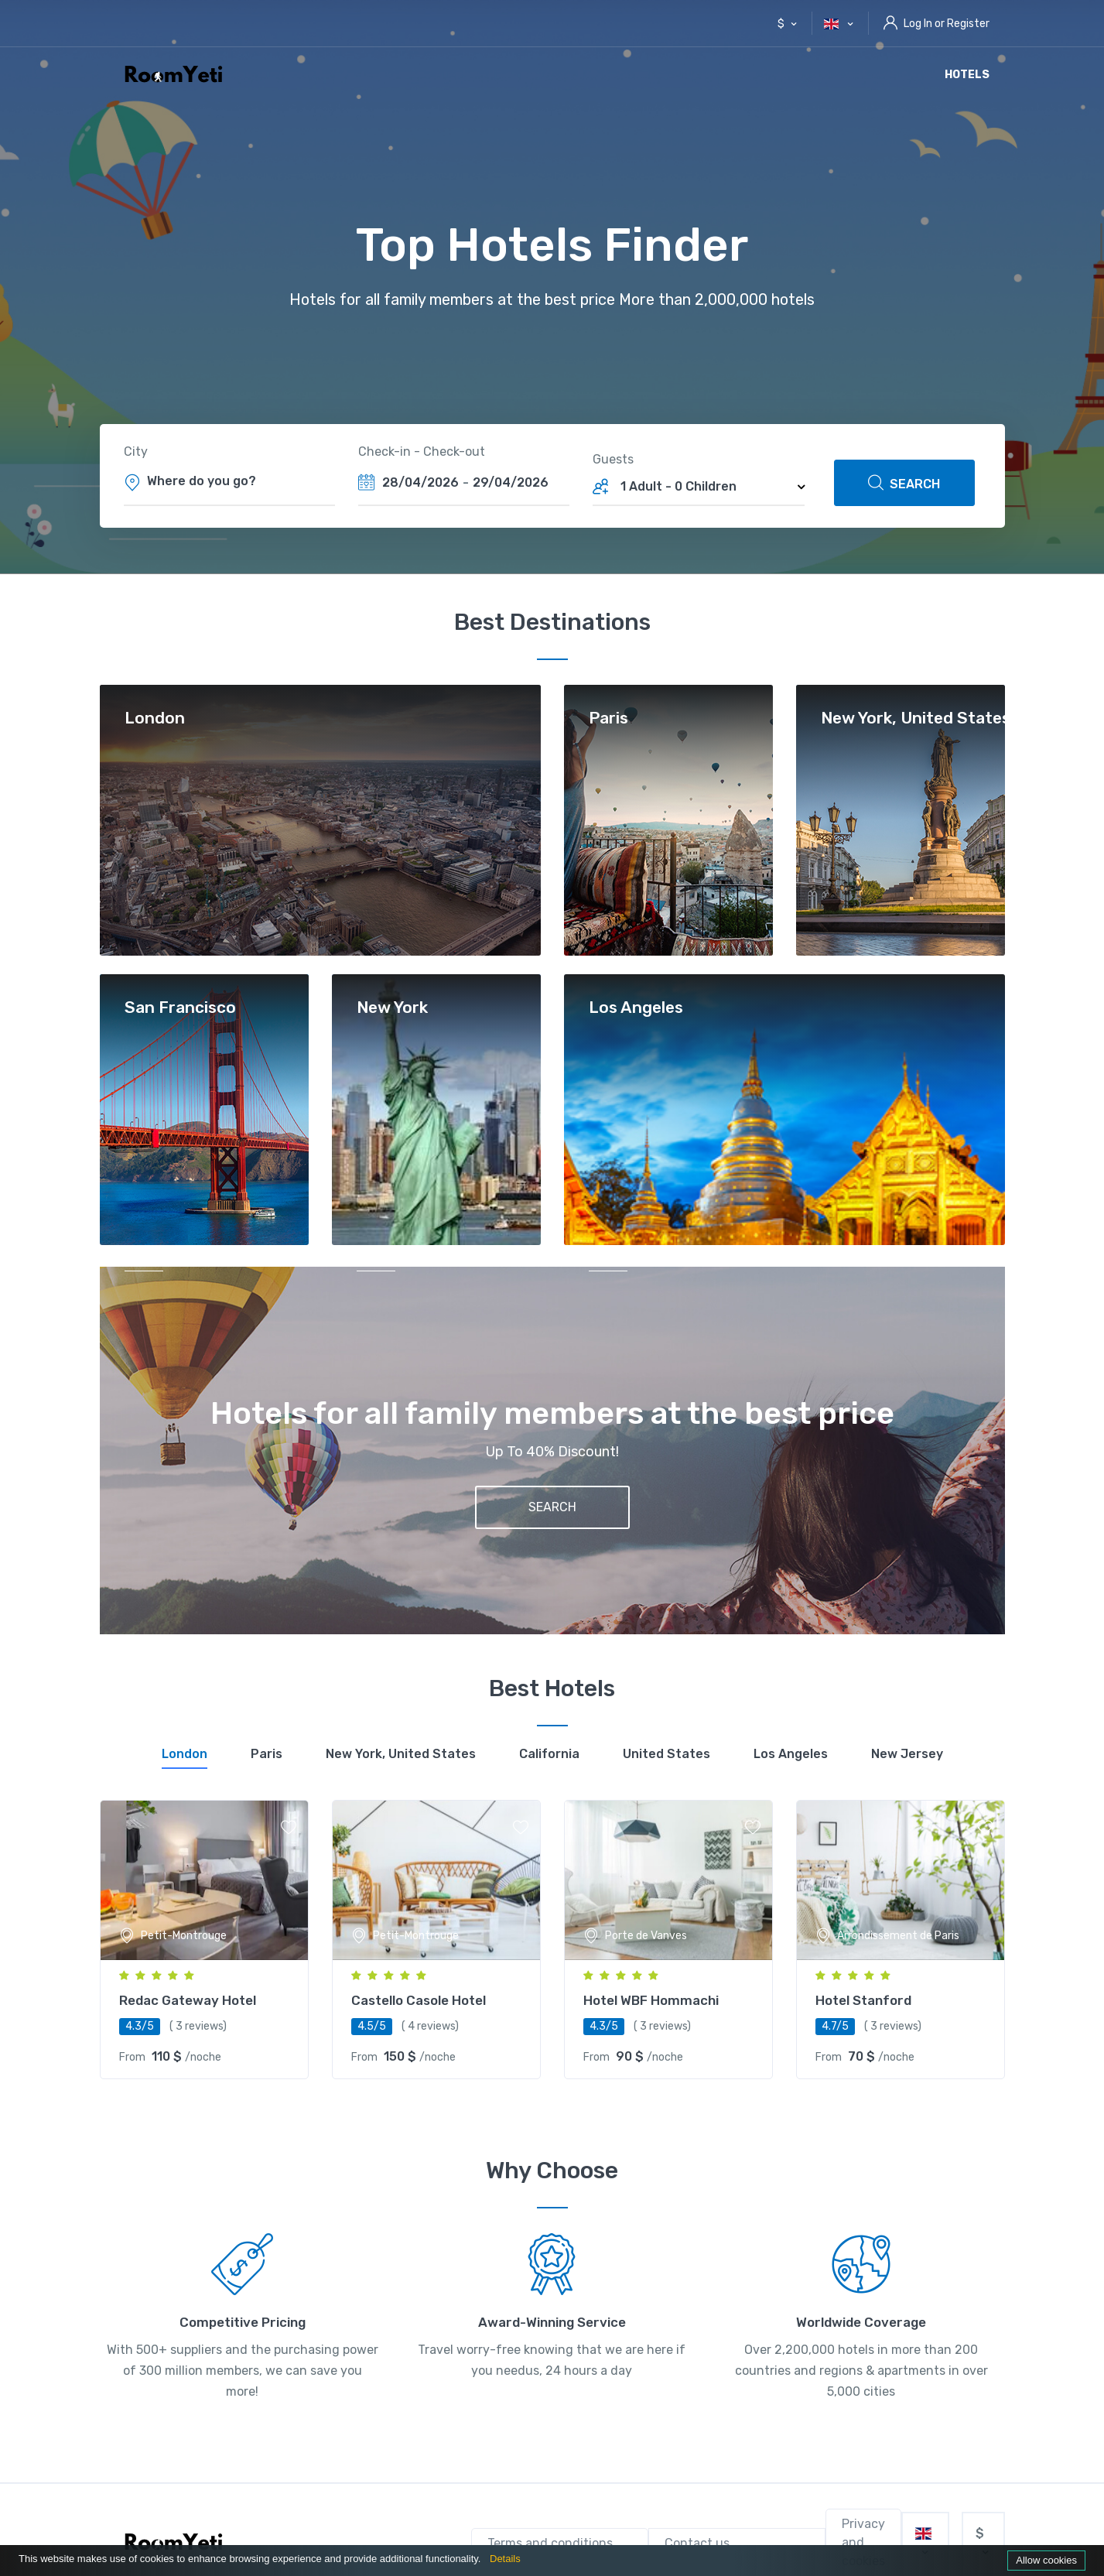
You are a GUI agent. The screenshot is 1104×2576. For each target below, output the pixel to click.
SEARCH (904, 483)
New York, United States (915, 718)
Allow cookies (1046, 2560)
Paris (608, 718)
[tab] (184, 1757)
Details (505, 2558)
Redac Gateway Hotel (187, 2000)
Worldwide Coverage (861, 2322)
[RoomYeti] (177, 2542)
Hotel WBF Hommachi (651, 2000)
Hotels (967, 74)
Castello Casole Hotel (418, 2000)
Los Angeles (636, 1008)
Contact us (697, 2543)
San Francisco (180, 1008)
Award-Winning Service (552, 2322)
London (155, 718)
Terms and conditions (550, 2543)
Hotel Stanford (863, 2000)
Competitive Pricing (242, 2322)
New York (392, 1008)
